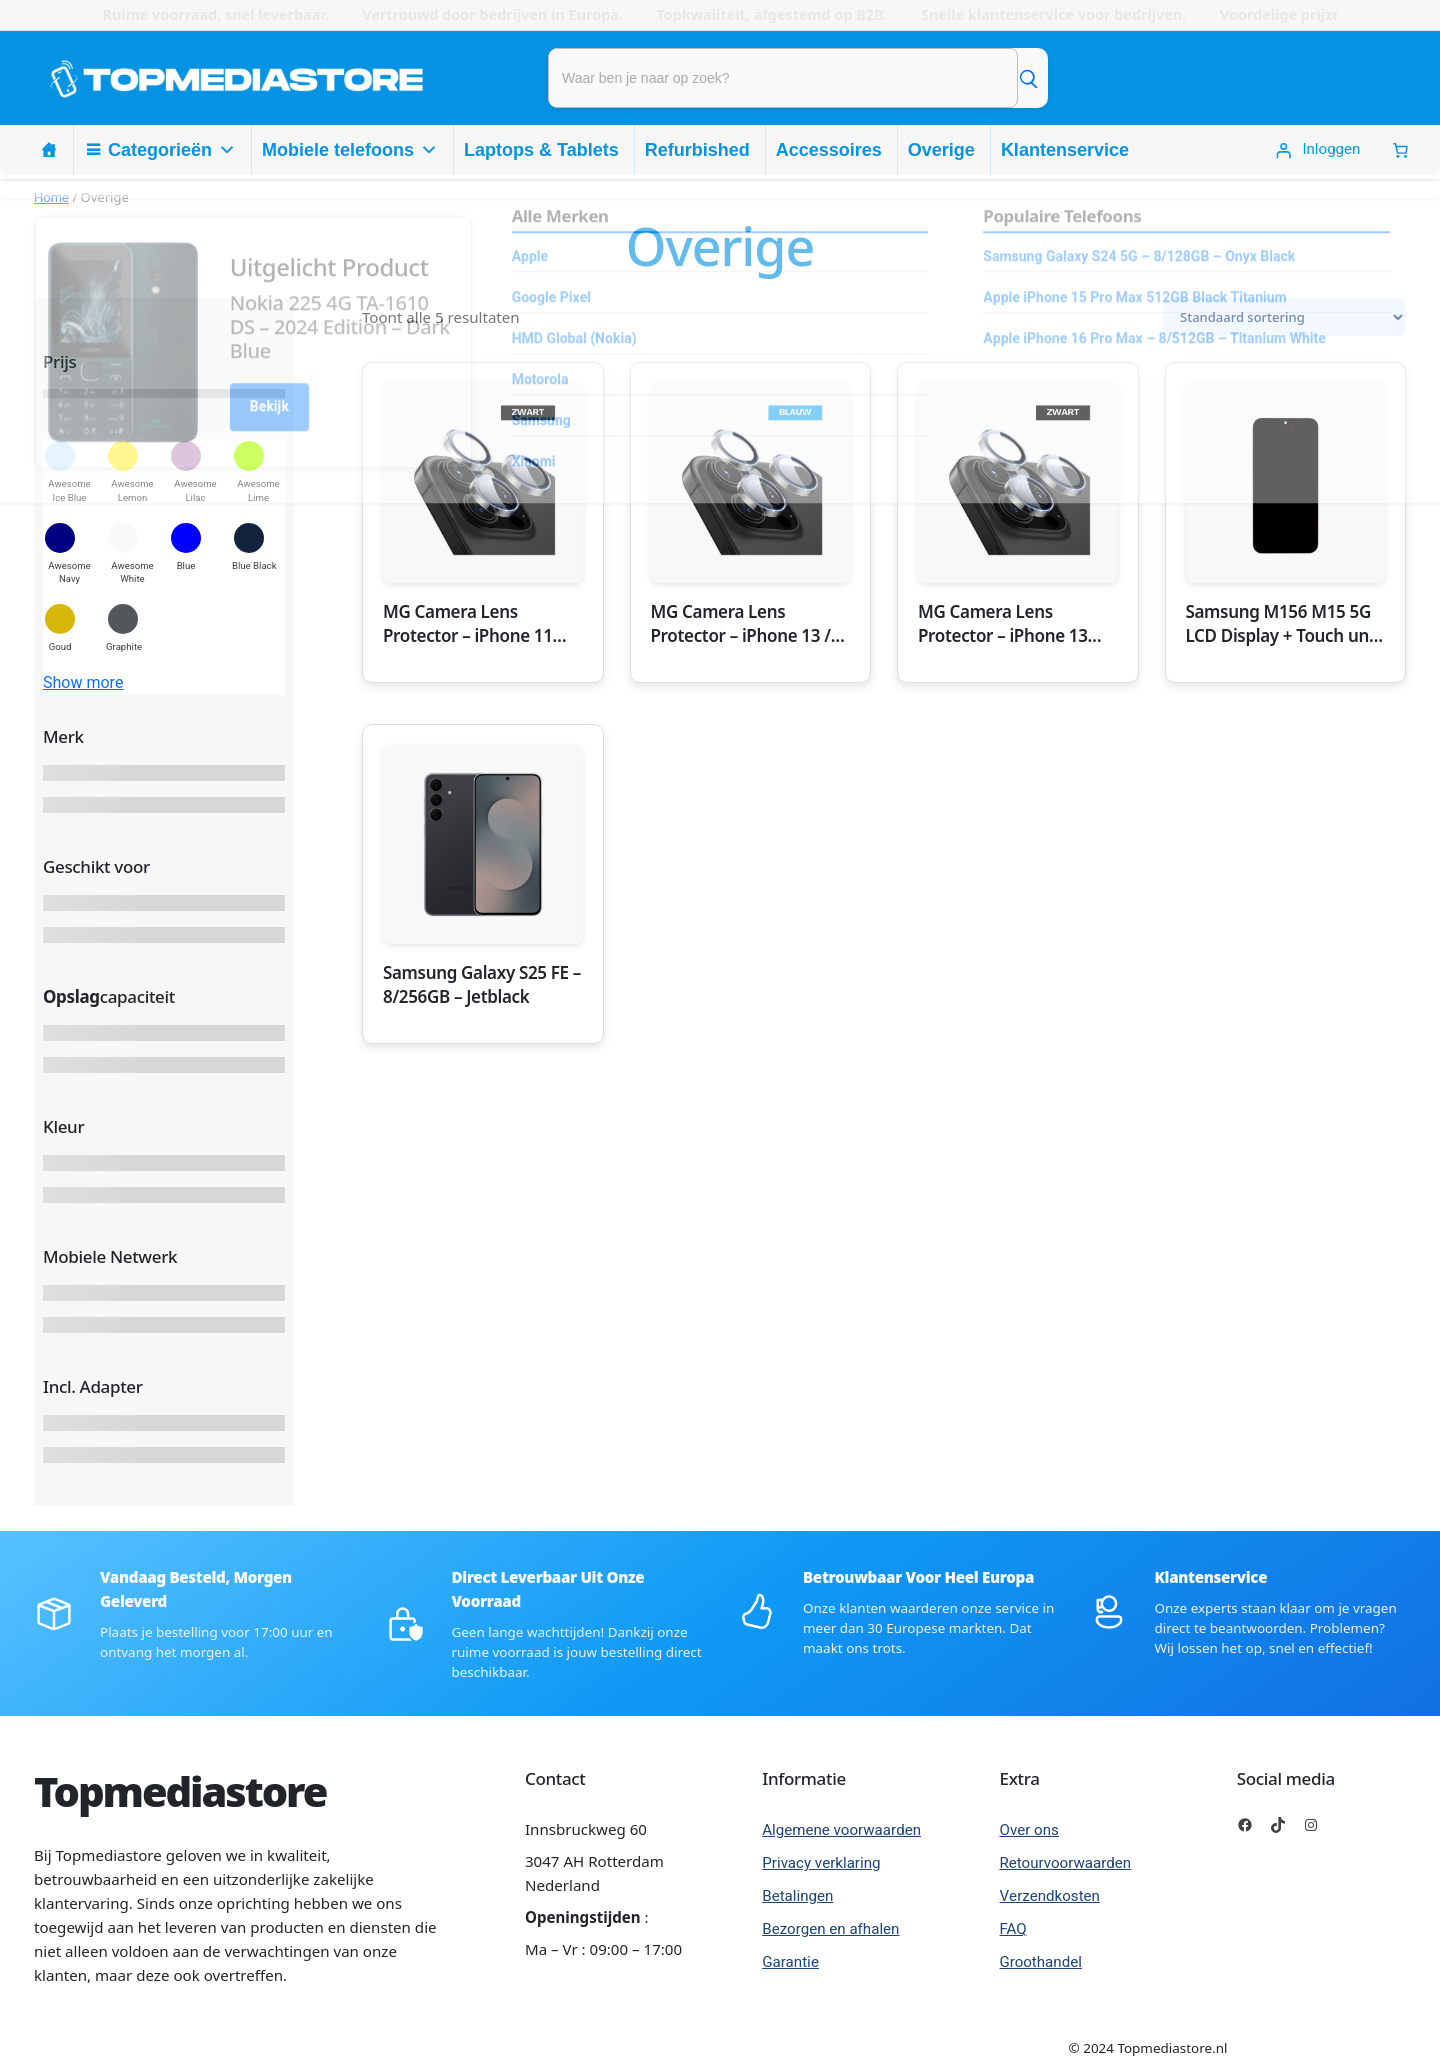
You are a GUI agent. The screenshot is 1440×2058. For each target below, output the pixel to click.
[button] (69, 472)
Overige (941, 150)
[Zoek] (1028, 78)
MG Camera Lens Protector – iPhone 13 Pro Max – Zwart (1003, 624)
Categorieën (172, 150)
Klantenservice (1065, 150)
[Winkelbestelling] (1284, 317)
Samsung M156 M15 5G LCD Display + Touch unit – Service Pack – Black (1283, 624)
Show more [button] (83, 683)
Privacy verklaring (821, 1863)
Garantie (790, 1962)
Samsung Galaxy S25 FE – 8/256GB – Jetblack (482, 984)
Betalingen (797, 1896)
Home (51, 197)
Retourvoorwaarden (1066, 1863)
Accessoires (829, 150)
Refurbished (697, 150)
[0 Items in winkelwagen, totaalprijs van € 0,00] (1400, 150)
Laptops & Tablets (541, 150)
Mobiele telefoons (350, 150)
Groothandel (1041, 1962)
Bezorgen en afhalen (830, 1929)
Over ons (1029, 1830)
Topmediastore (180, 1791)
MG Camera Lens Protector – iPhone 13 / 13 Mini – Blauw (741, 624)
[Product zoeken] (783, 78)
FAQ (1013, 1929)
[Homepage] (49, 150)
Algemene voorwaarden (841, 1830)
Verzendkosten (1050, 1896)
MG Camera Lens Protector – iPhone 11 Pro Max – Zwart (468, 624)
